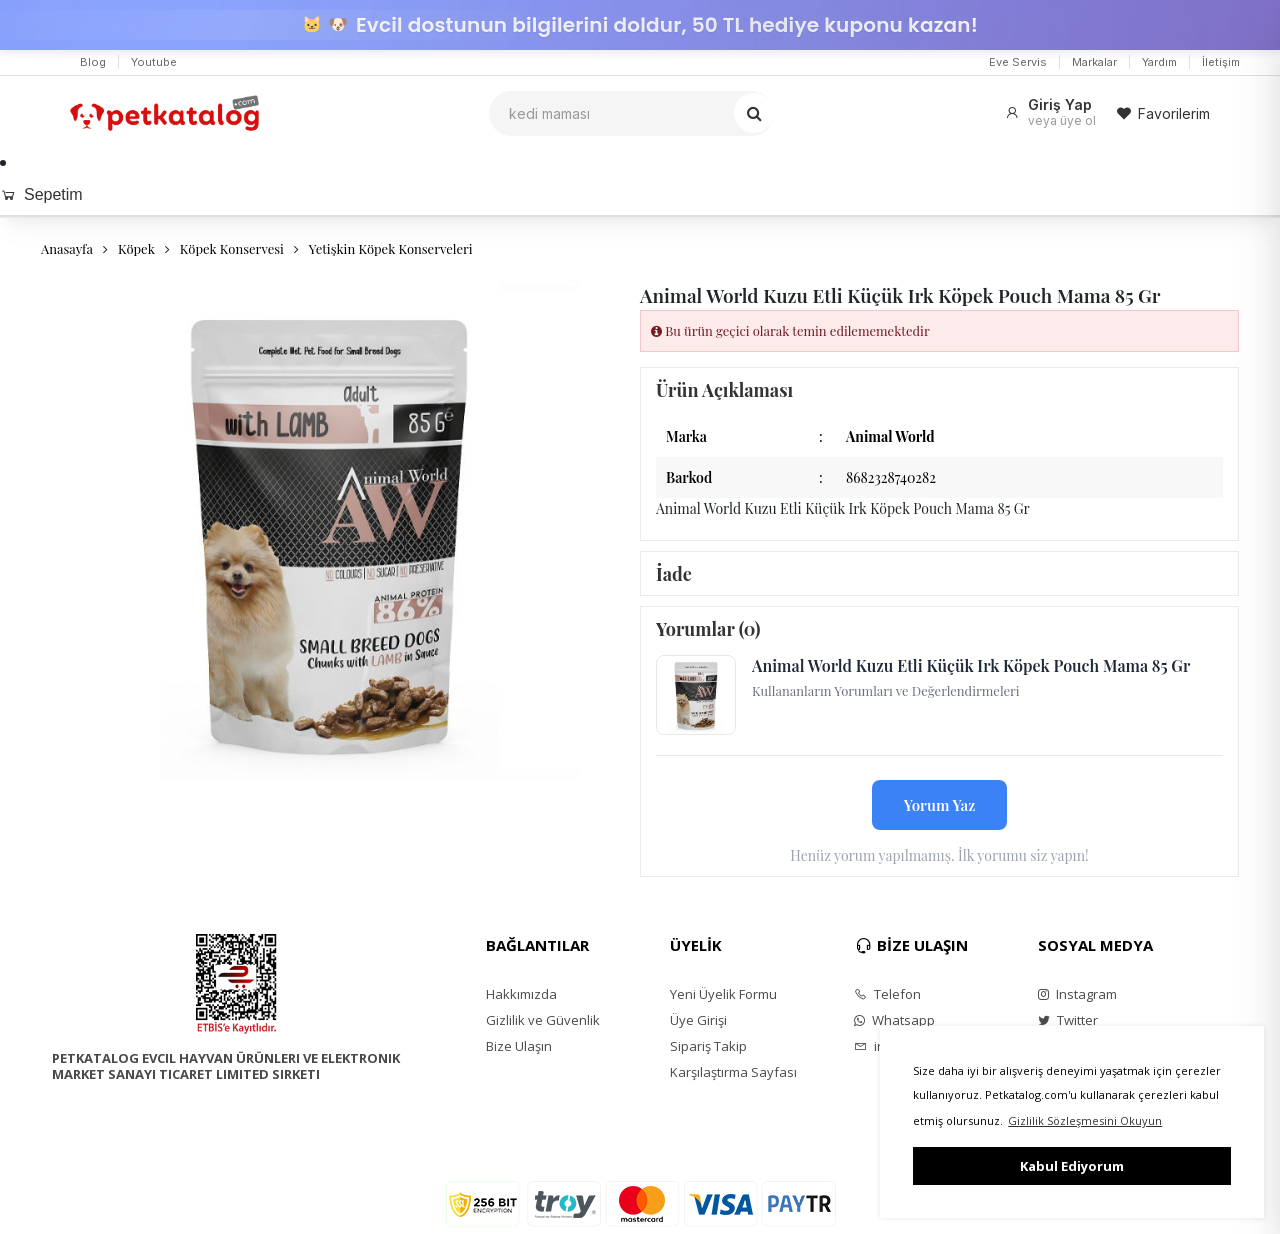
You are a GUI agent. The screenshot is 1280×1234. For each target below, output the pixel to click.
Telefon (887, 994)
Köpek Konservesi (232, 248)
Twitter (1068, 1020)
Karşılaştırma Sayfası (733, 1072)
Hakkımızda (521, 994)
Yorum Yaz (940, 805)
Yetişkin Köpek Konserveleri (391, 248)
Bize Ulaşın (519, 1046)
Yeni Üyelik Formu (723, 994)
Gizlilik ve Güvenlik (543, 1020)
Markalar (1094, 62)
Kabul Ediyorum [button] (1072, 1166)
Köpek (136, 248)
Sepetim (41, 194)
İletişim (1221, 62)
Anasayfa (67, 248)
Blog (93, 62)
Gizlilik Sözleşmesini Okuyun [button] (1085, 1120)
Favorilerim (1163, 113)
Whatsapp (894, 1020)
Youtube (154, 62)
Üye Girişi (698, 1020)
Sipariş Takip (708, 1046)
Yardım (1159, 62)
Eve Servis (1018, 62)
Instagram (1077, 994)
